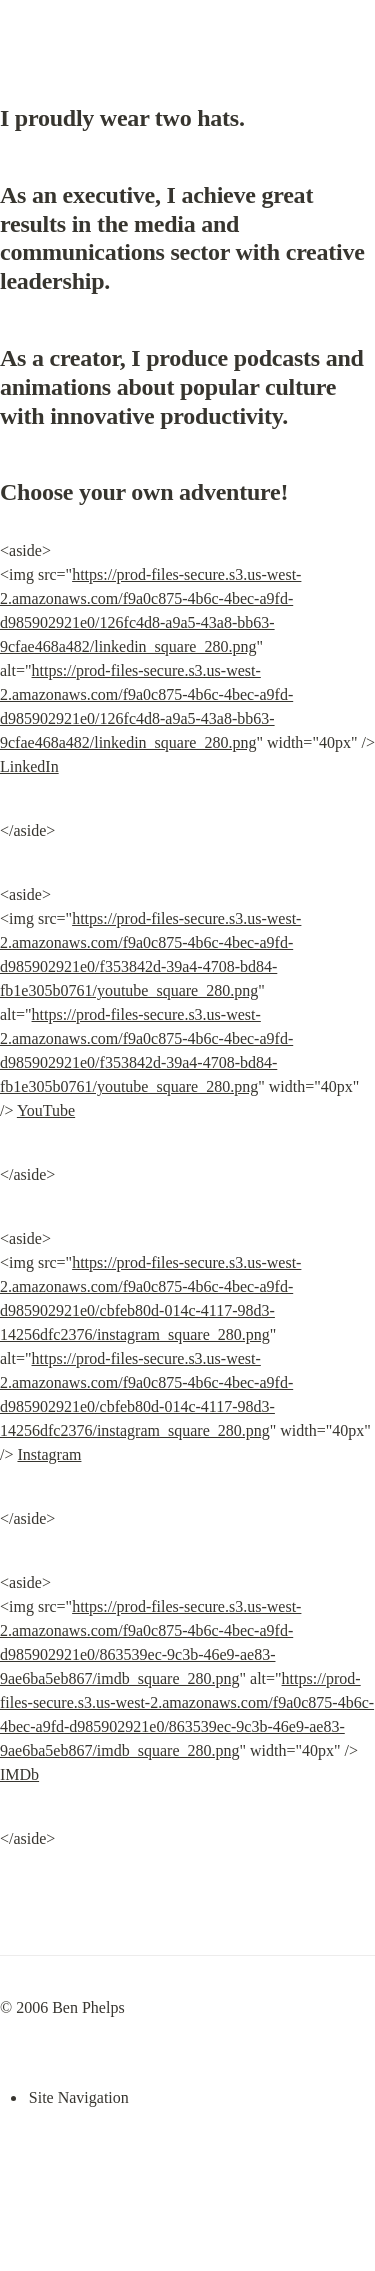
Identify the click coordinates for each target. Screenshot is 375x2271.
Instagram (49, 1454)
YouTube (46, 1110)
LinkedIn (29, 766)
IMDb (19, 1774)
